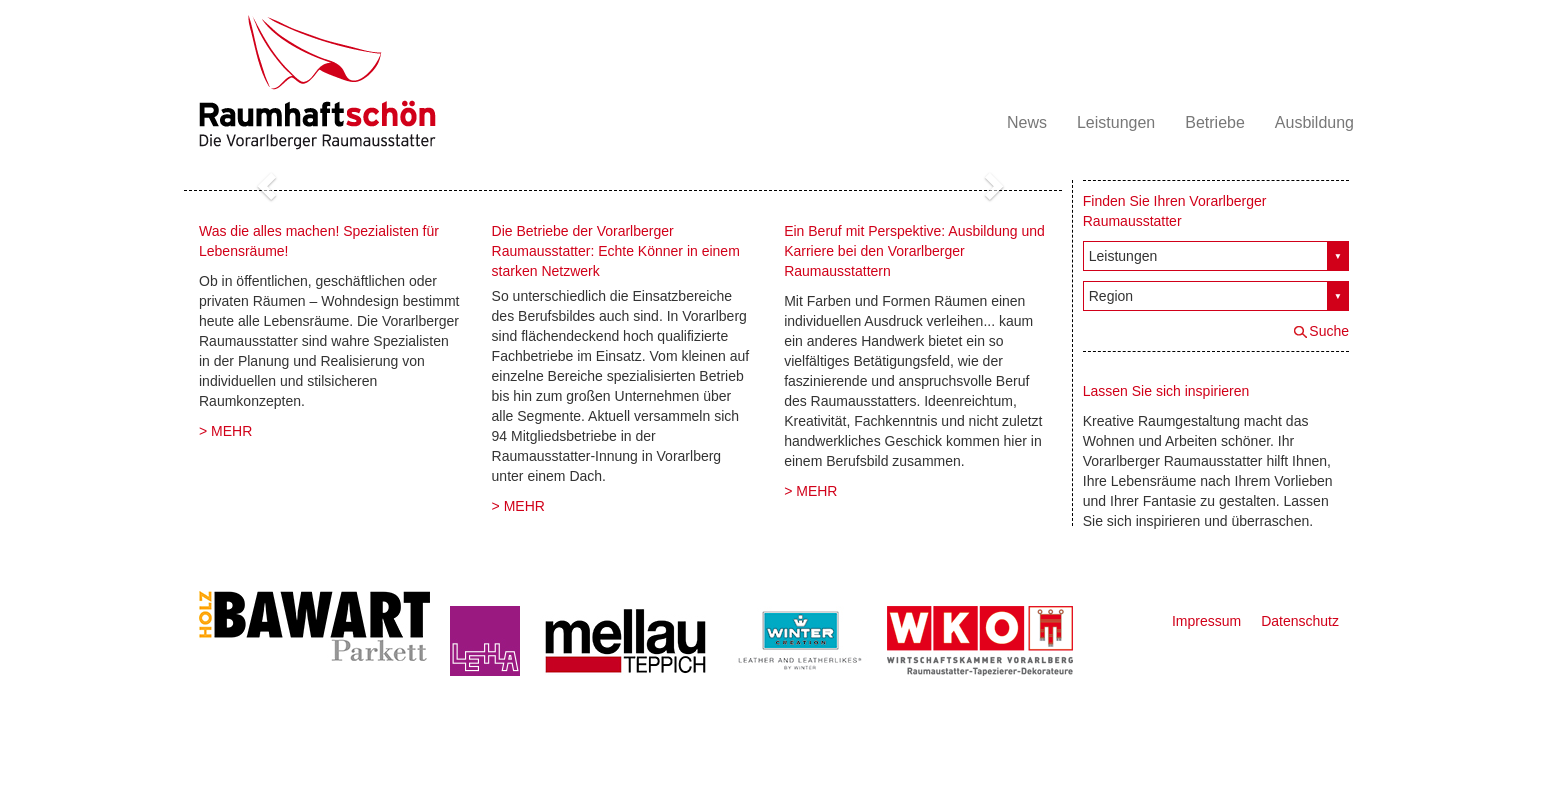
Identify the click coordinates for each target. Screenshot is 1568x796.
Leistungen (1116, 122)
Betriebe (1215, 122)
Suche (1329, 331)
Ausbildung (1314, 122)
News (1027, 122)
